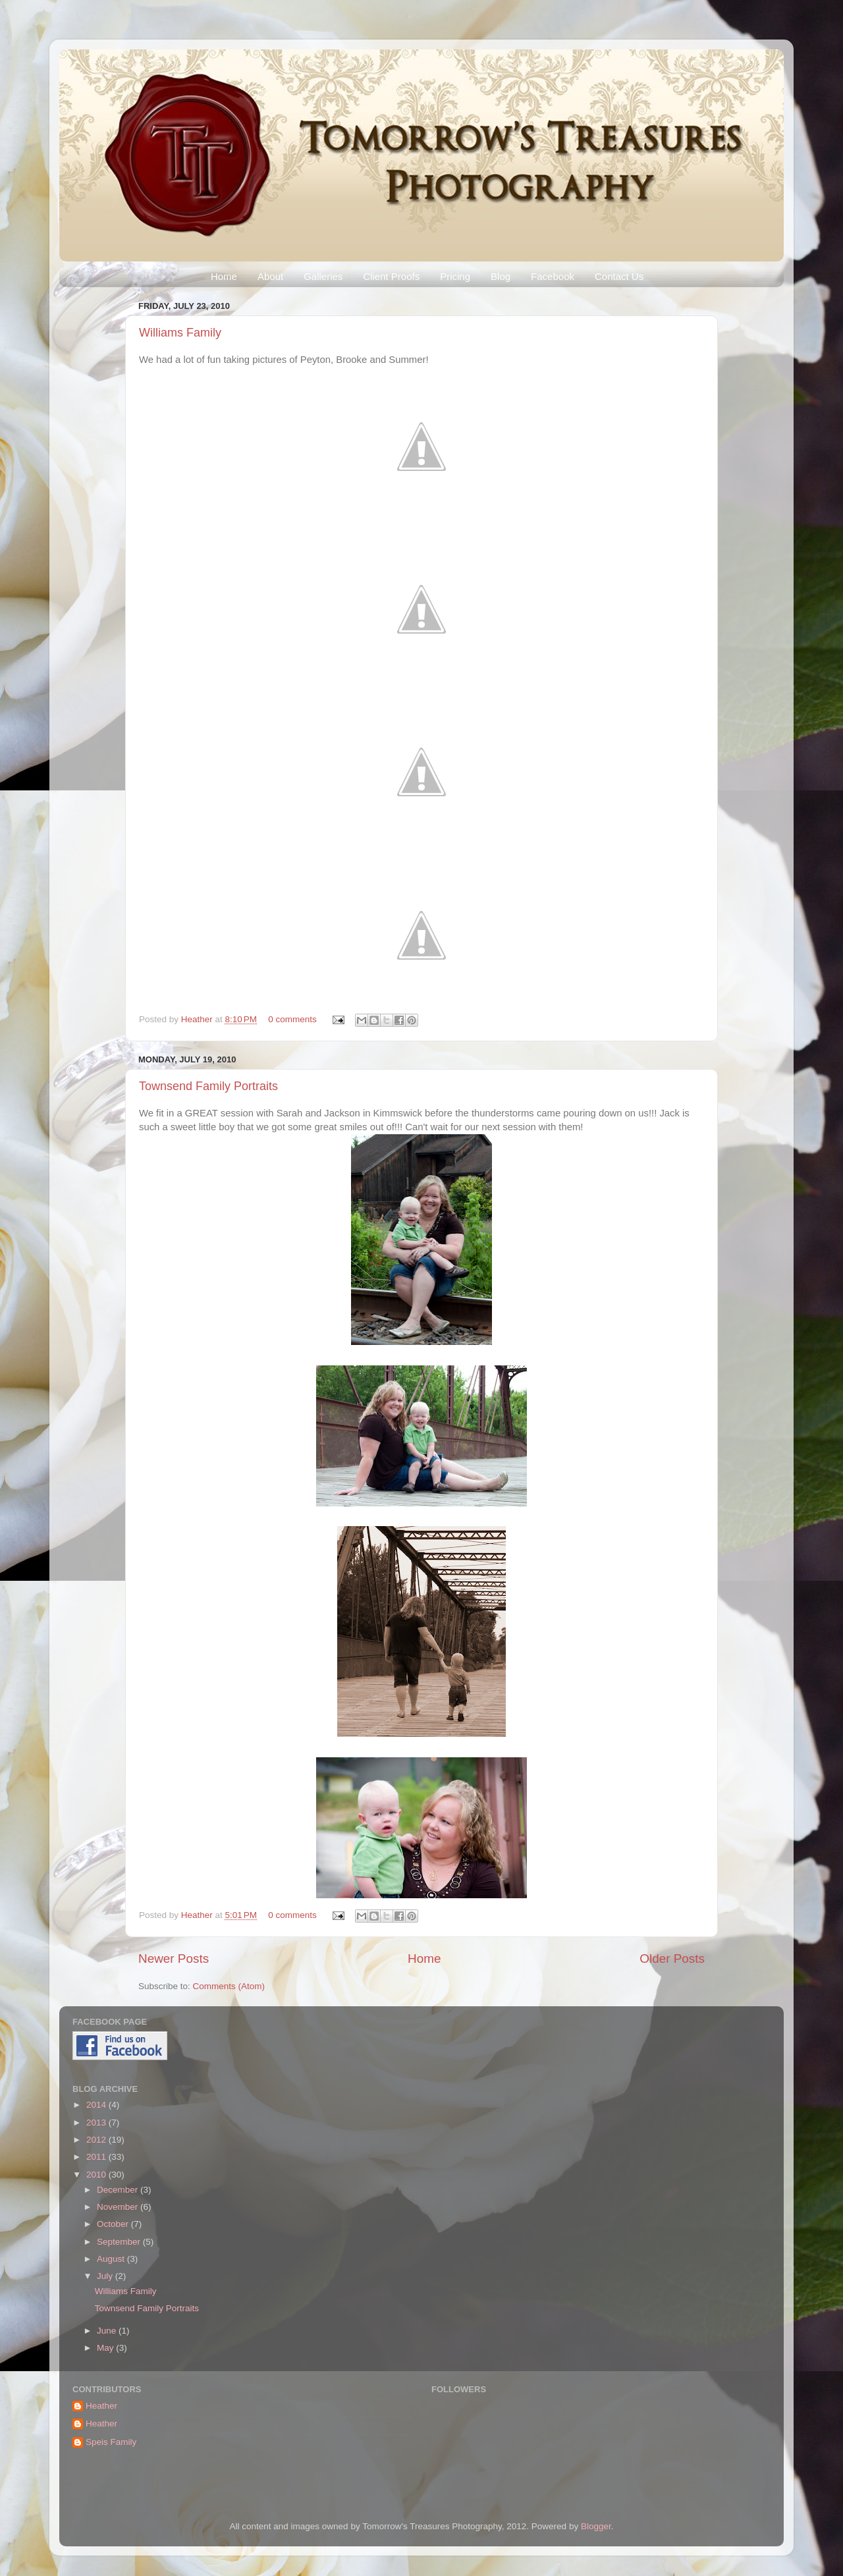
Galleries (323, 276)
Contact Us (619, 276)
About (270, 276)
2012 (97, 2140)
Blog (500, 276)
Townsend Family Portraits (208, 1086)
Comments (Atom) (229, 1986)
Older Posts (672, 1958)
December (118, 2190)
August (112, 2259)
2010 (97, 2174)
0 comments (292, 1019)
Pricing (455, 276)
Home (224, 276)
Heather (198, 1019)
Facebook (552, 276)
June (108, 2331)
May (106, 2348)
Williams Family (180, 332)
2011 (97, 2157)
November (118, 2207)
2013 (97, 2122)
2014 (97, 2105)
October (114, 2224)
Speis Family (111, 2442)
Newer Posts (173, 1958)
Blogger (596, 2526)
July (106, 2276)
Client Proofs (391, 276)
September (120, 2242)
